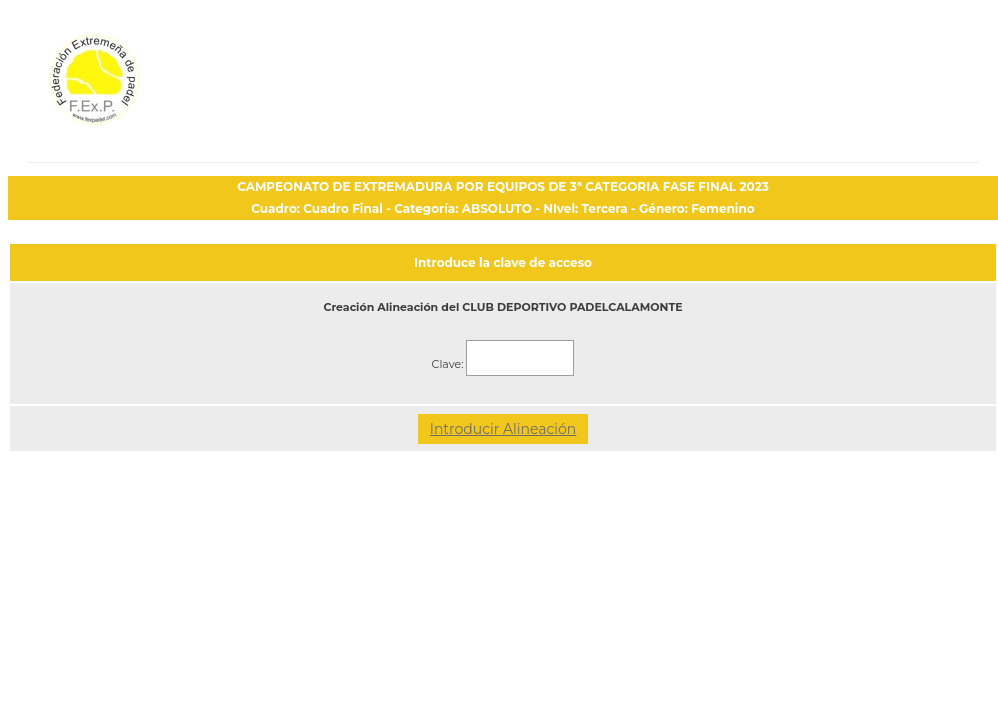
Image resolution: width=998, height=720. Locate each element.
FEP (150, 90)
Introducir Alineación (503, 429)
